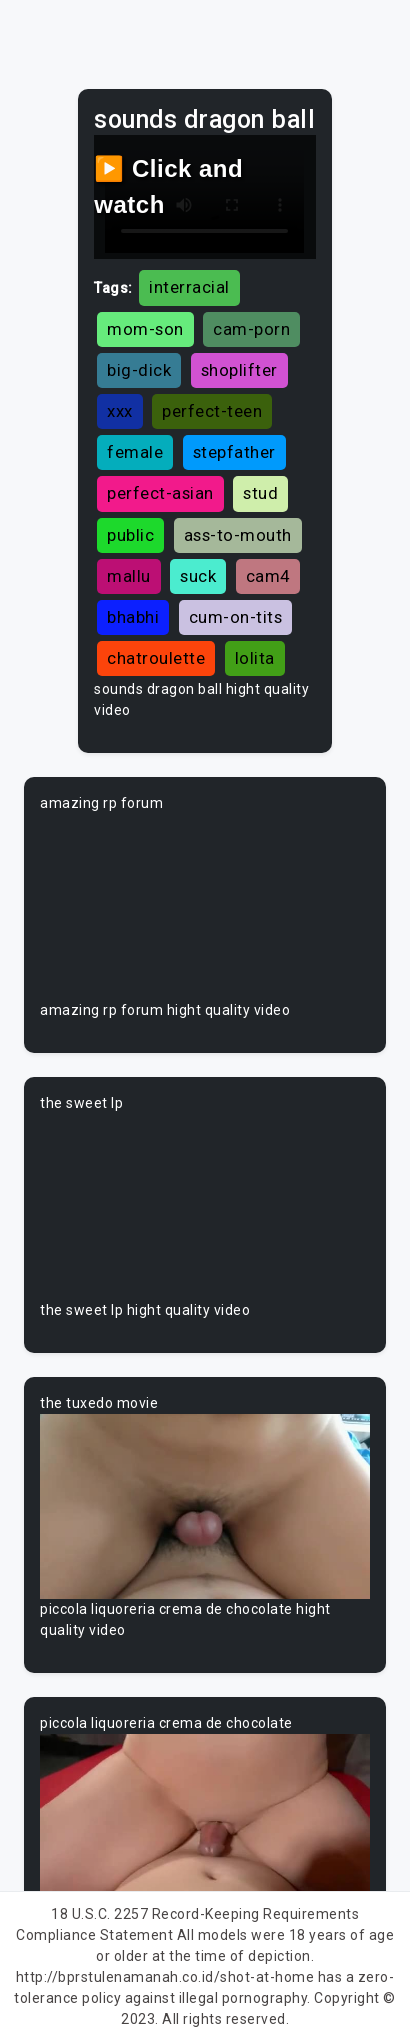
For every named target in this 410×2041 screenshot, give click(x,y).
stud (260, 493)
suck (198, 576)
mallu (129, 576)
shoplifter (239, 370)
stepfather (234, 452)
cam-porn (251, 329)
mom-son (145, 329)
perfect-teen (212, 411)
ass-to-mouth (238, 535)
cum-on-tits (236, 617)
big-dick (139, 370)
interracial (189, 287)
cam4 (268, 576)
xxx (120, 411)
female (135, 452)
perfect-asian (160, 493)
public (130, 535)
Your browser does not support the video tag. (205, 907)
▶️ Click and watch (168, 186)
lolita (255, 658)
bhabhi (133, 617)
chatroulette (156, 658)
